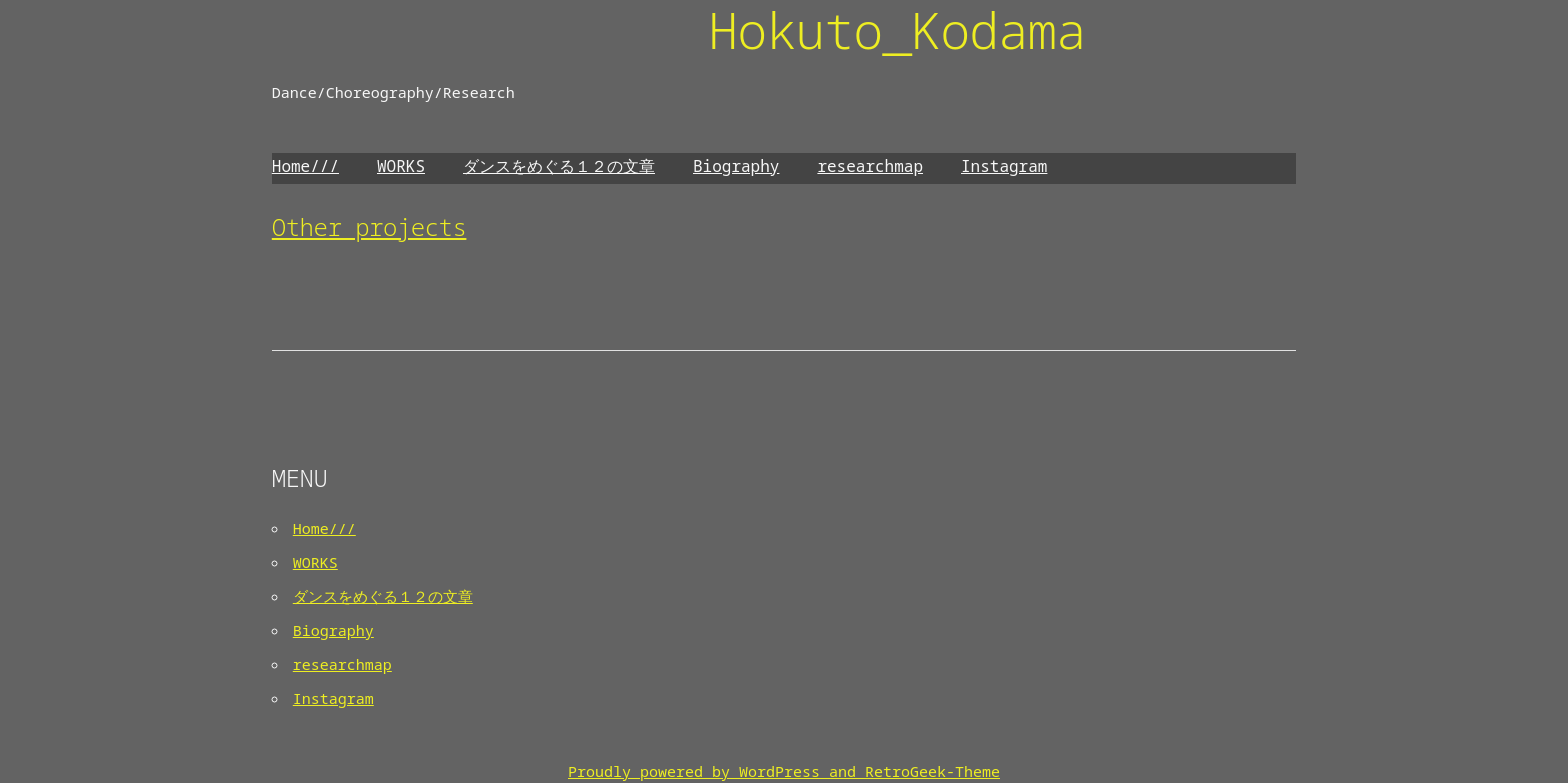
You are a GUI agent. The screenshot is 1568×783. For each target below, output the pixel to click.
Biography (736, 166)
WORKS (401, 166)
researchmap (870, 166)
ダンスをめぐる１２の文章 (559, 166)
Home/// (305, 166)
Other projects (369, 226)
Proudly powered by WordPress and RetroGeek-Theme (784, 771)
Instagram (1004, 166)
